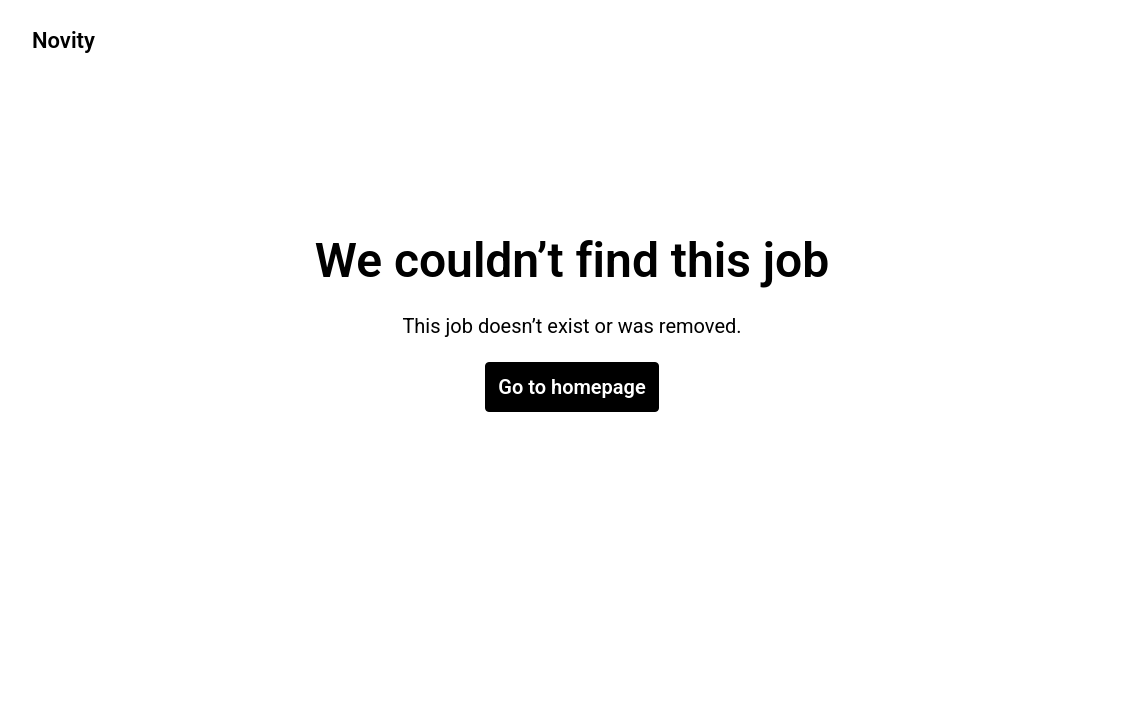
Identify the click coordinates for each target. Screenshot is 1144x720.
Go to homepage (571, 387)
